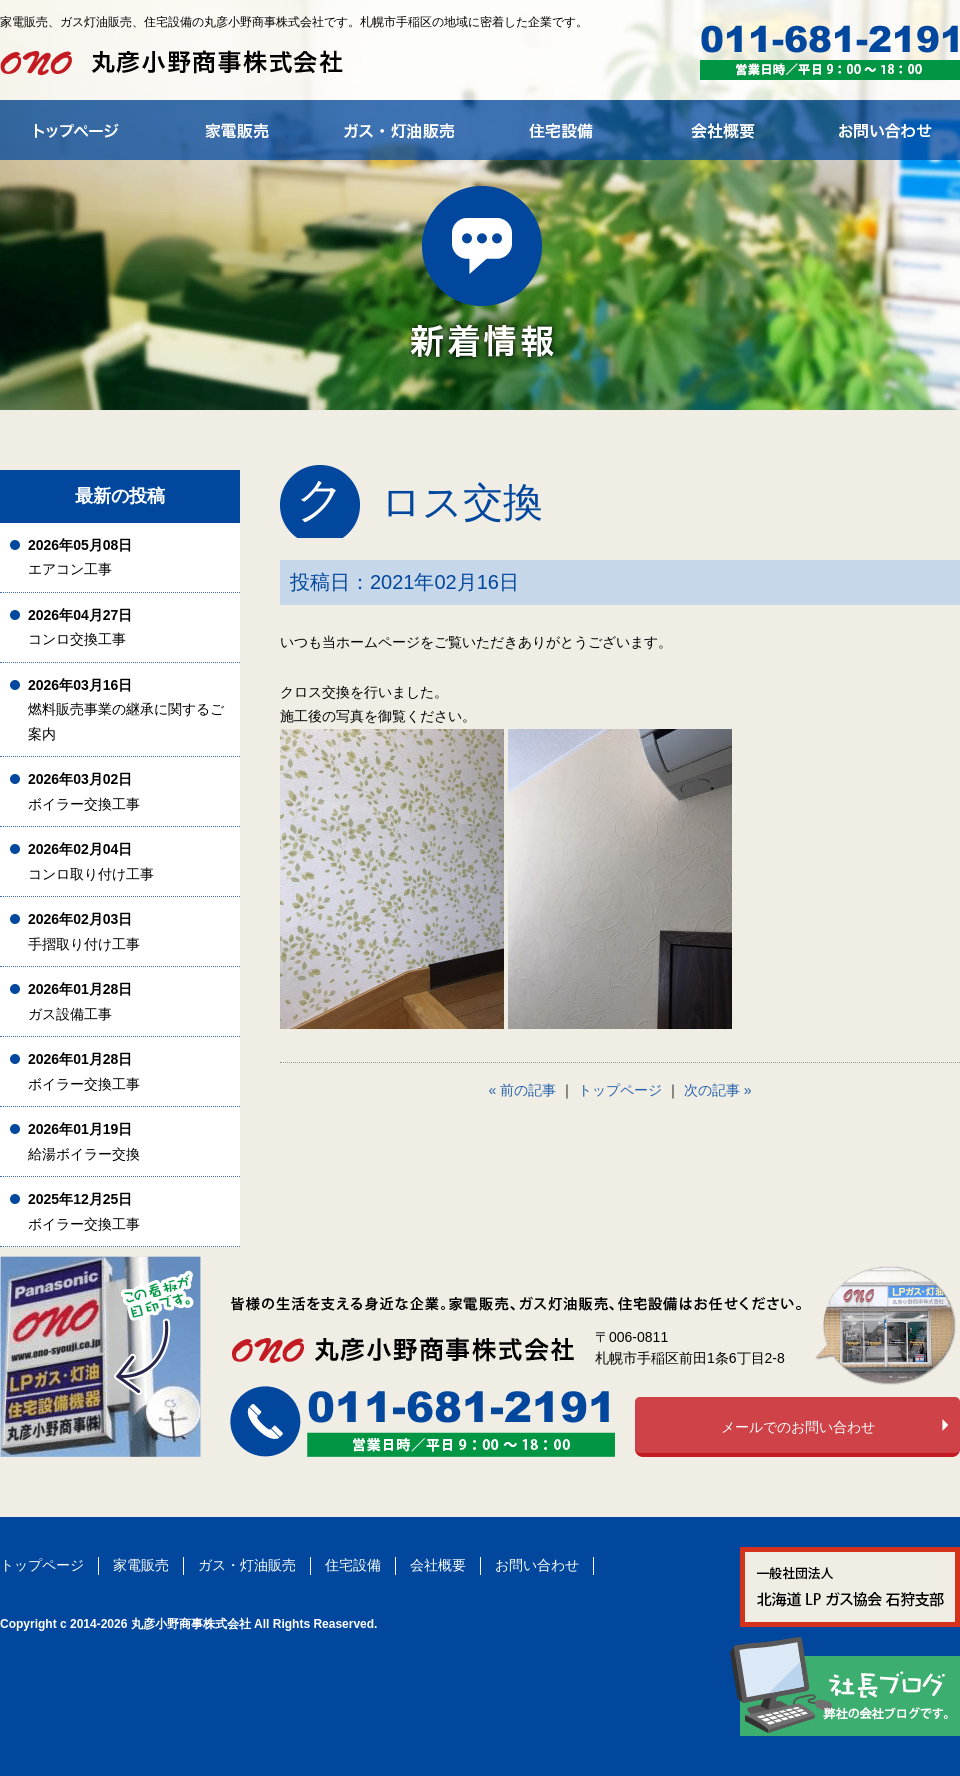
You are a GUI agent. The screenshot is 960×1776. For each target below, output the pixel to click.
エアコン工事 (80, 557)
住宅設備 (353, 1565)
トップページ (620, 1090)
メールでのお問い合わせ (798, 1427)
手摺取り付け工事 (84, 931)
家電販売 (141, 1565)
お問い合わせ (537, 1565)
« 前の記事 (523, 1090)
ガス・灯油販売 (247, 1565)
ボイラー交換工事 (84, 791)
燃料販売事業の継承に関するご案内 (126, 709)
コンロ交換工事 (80, 627)
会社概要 (438, 1565)
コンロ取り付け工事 (91, 861)
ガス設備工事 (80, 1001)
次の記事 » (718, 1090)
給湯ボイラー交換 (84, 1141)
